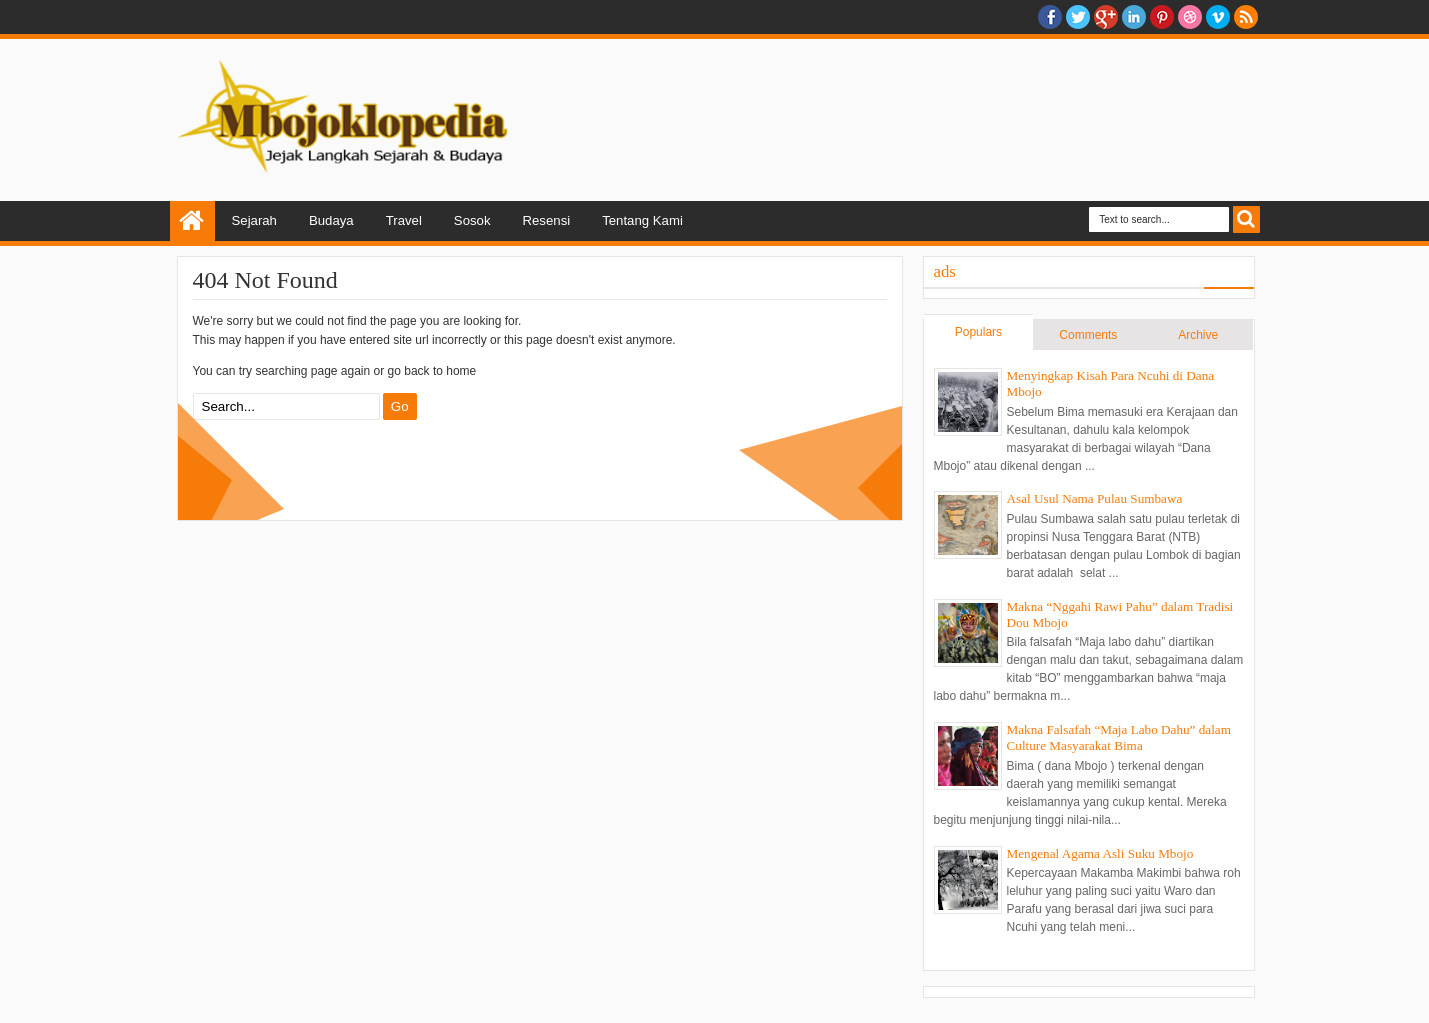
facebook (1050, 17)
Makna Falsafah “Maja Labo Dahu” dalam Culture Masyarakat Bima (1119, 737)
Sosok (472, 220)
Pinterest (1162, 17)
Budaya (331, 220)
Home (192, 221)
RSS (1246, 17)
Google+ (1106, 17)
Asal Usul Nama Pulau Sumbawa (1095, 498)
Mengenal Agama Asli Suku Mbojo (1100, 853)
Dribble (1190, 17)
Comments (1088, 335)
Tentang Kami (642, 220)
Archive (1198, 335)
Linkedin (1134, 17)
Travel (404, 220)
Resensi (547, 220)
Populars (978, 332)
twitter (1078, 17)
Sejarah (254, 220)
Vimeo (1218, 17)
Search (1246, 219)
